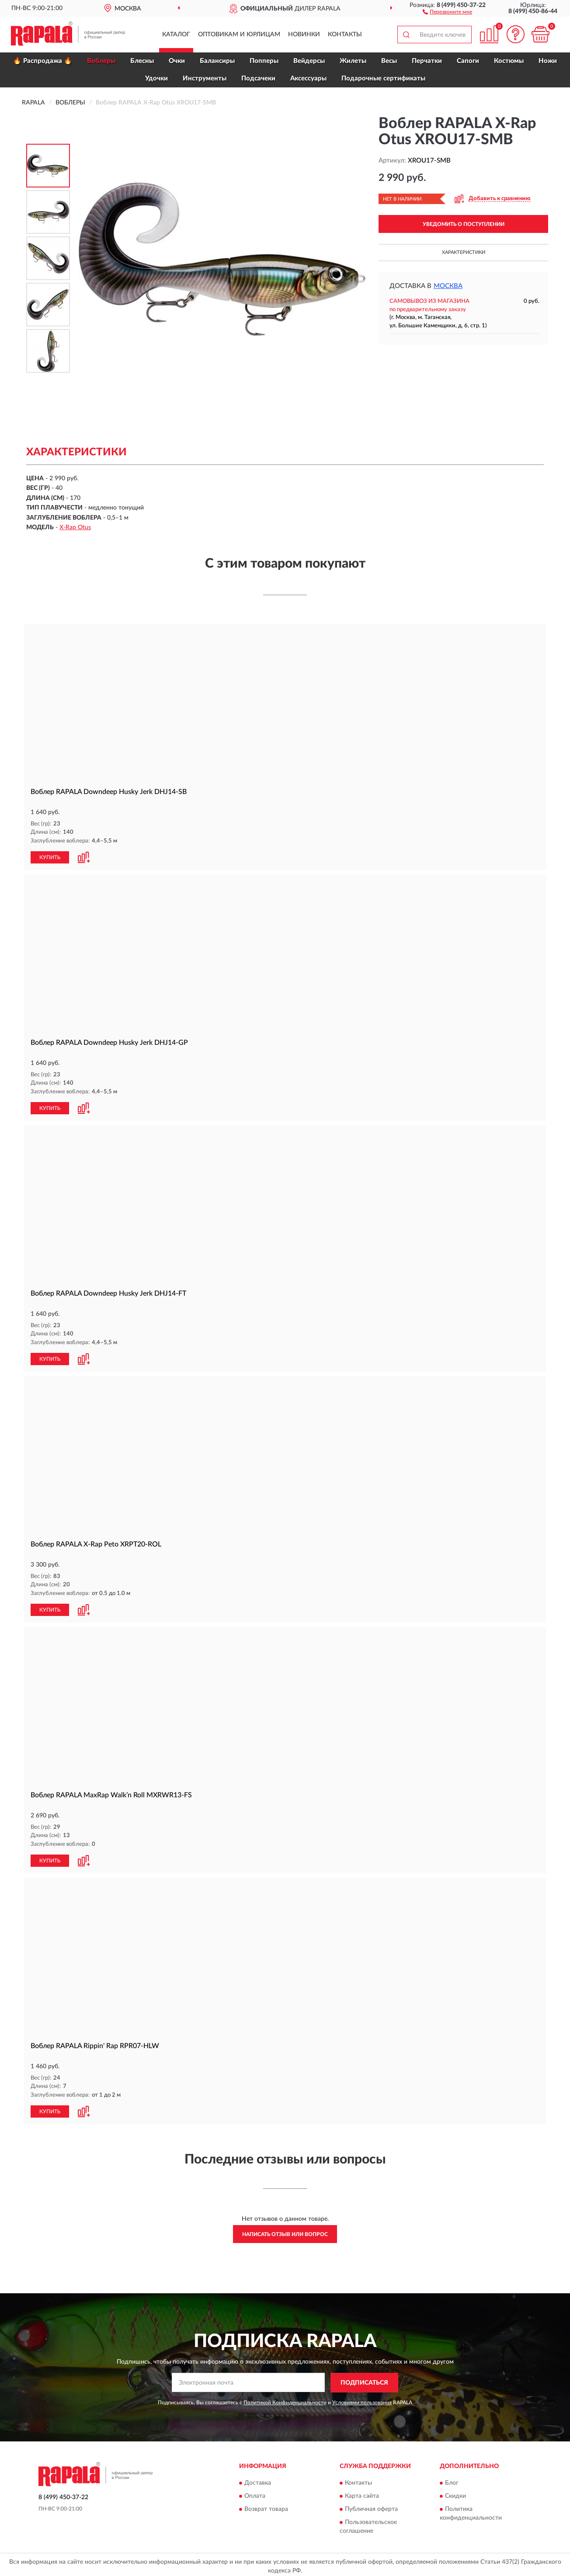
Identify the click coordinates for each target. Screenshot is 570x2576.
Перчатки (427, 61)
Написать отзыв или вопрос (285, 2230)
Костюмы (509, 61)
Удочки (156, 78)
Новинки (304, 34)
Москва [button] (448, 286)
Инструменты (204, 78)
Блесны (142, 61)
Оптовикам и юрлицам (239, 34)
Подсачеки (258, 78)
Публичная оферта (371, 2506)
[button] (447, 11)
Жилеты (353, 61)
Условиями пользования (362, 2399)
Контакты (345, 34)
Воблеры (101, 61)
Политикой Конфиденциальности (285, 2399)
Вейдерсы (309, 61)
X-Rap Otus (75, 527)
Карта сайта (362, 2493)
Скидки (455, 2493)
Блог (452, 2480)
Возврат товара (266, 2506)
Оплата (254, 2493)
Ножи (548, 61)
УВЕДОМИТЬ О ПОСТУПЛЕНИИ (463, 224)
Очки (177, 61)
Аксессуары (308, 78)
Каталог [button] (176, 34)
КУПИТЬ (49, 857)
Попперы (264, 61)
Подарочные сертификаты (383, 78)
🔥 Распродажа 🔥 (42, 61)
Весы (389, 61)
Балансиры (217, 61)
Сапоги (468, 61)
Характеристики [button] (463, 252)
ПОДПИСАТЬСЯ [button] (364, 2379)
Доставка (257, 2480)
